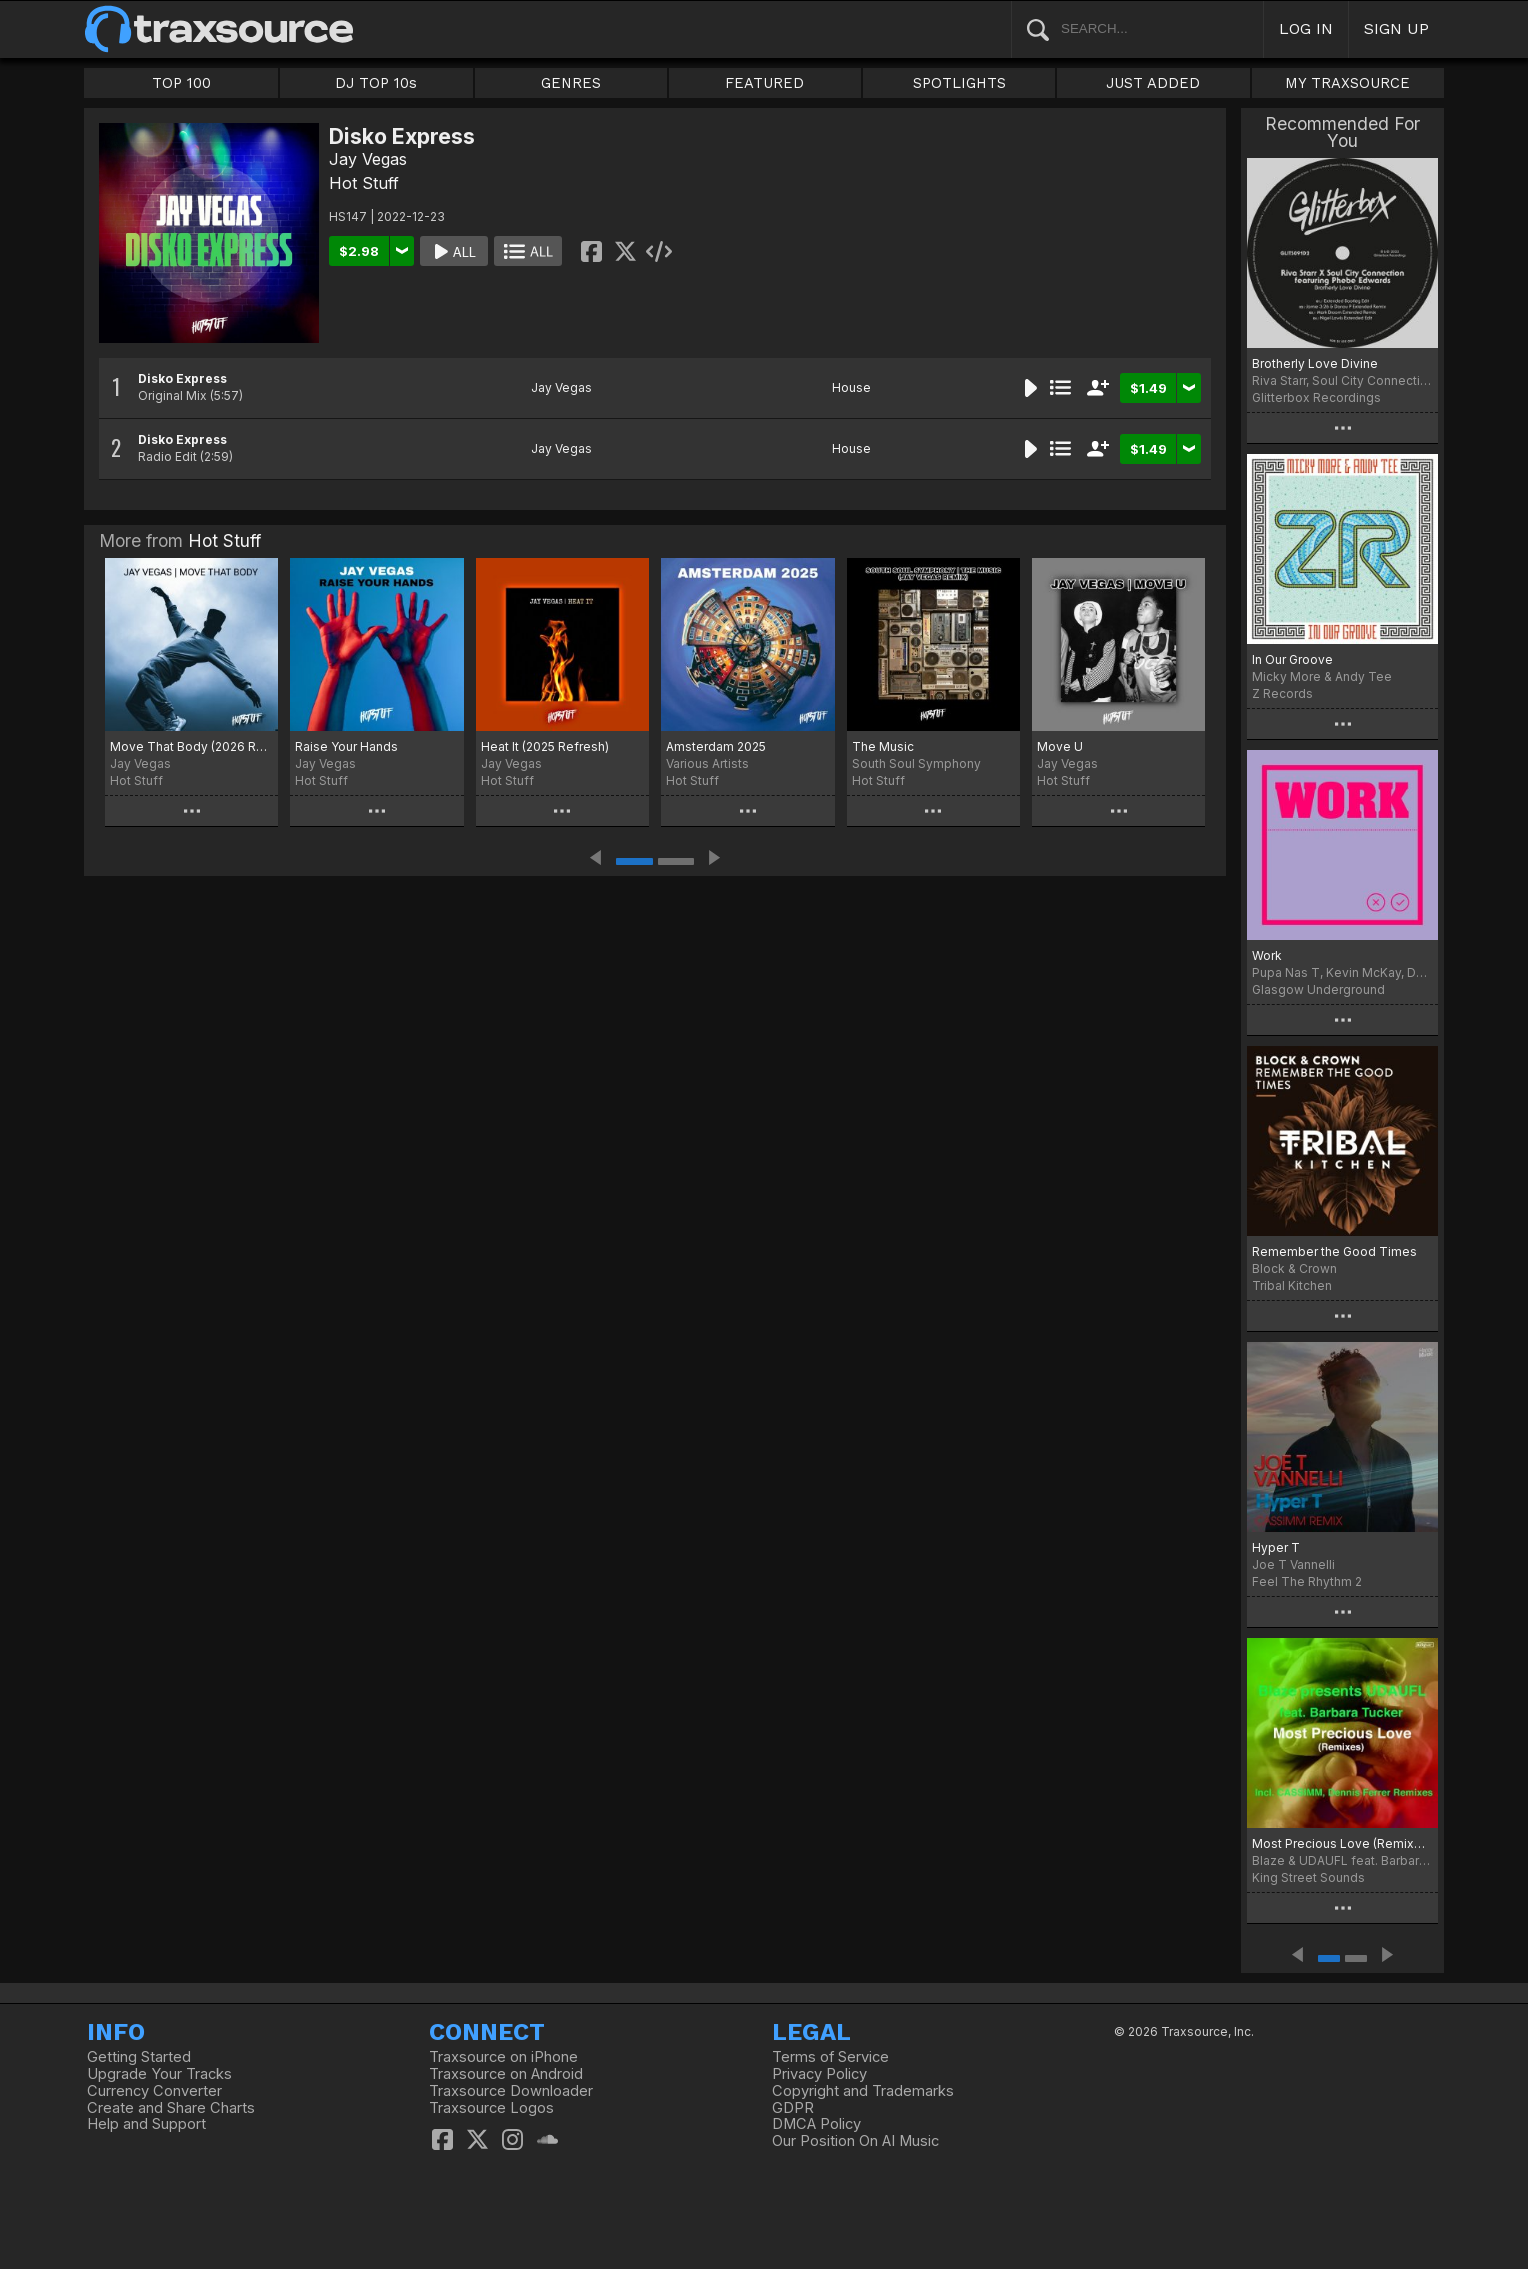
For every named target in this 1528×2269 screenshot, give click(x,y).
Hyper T (1276, 1547)
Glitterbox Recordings (1316, 397)
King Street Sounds (1308, 1877)
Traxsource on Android (506, 2074)
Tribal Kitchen (1292, 1285)
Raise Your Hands (346, 746)
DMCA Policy (816, 2124)
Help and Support (146, 2124)
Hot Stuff (364, 183)
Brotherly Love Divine (1315, 363)
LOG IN (1306, 28)
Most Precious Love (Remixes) (1342, 1843)
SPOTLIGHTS (959, 83)
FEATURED (764, 83)
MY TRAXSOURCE (1347, 83)
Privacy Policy (819, 2074)
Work (1267, 955)
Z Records (1282, 693)
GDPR (793, 2108)
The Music (883, 746)
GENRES (571, 83)
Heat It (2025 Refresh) (545, 746)
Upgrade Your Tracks (159, 2074)
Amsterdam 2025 (716, 746)
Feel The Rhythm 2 (1307, 1581)
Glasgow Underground (1318, 989)
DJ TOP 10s (376, 83)
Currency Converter (154, 2091)
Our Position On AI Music (855, 2141)
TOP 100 (181, 83)
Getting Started (139, 2057)
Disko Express (182, 378)
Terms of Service (830, 2057)
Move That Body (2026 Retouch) (191, 746)
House (851, 387)
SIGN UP (1396, 28)
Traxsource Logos (491, 2108)
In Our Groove (1292, 659)
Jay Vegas (368, 159)
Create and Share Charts (171, 2108)
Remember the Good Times (1334, 1251)
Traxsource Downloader (511, 2091)
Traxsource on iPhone (503, 2057)
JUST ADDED (1153, 83)
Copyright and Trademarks (863, 2091)
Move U (1060, 746)
